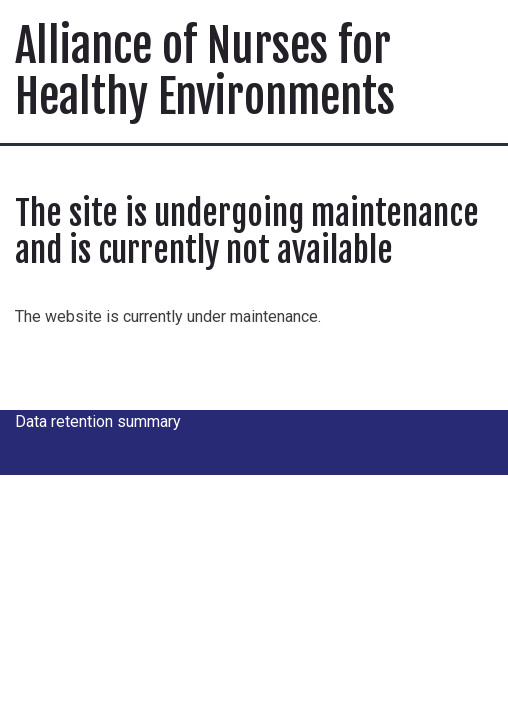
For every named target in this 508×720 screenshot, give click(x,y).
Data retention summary (98, 421)
